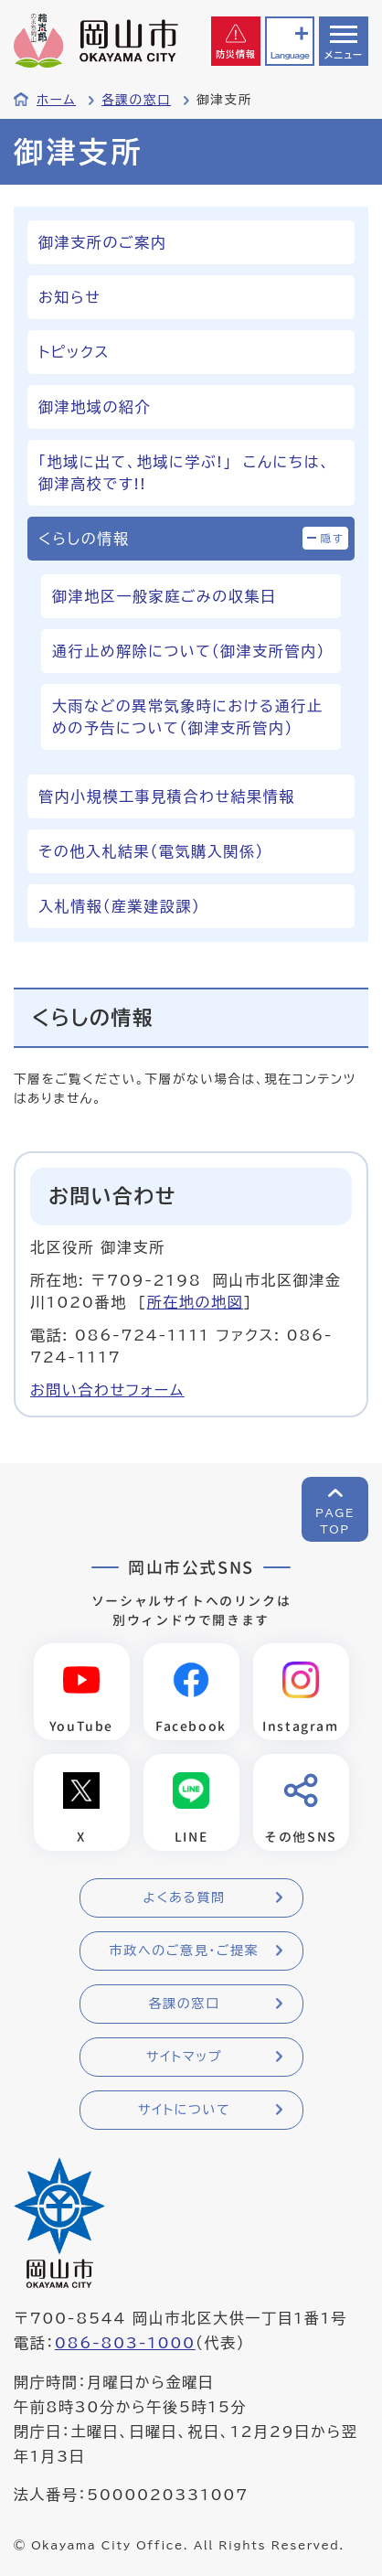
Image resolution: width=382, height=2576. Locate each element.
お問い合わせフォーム (107, 1390)
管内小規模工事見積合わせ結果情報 (166, 796)
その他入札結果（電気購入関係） (151, 851)
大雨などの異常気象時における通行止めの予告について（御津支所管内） (187, 717)
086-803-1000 (125, 2343)
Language (290, 55)
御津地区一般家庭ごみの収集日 (164, 596)
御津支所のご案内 (102, 242)
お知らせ (69, 297)
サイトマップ (184, 2056)
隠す (333, 538)
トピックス (74, 352)
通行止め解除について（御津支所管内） (188, 651)
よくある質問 (184, 1897)
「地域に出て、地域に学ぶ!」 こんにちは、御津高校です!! (184, 472)
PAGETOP (335, 1520)
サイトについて (184, 2109)
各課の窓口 (136, 99)
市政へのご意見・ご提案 (185, 1950)
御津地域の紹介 (94, 407)
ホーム (56, 99)
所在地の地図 (195, 1302)
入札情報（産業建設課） (119, 906)
